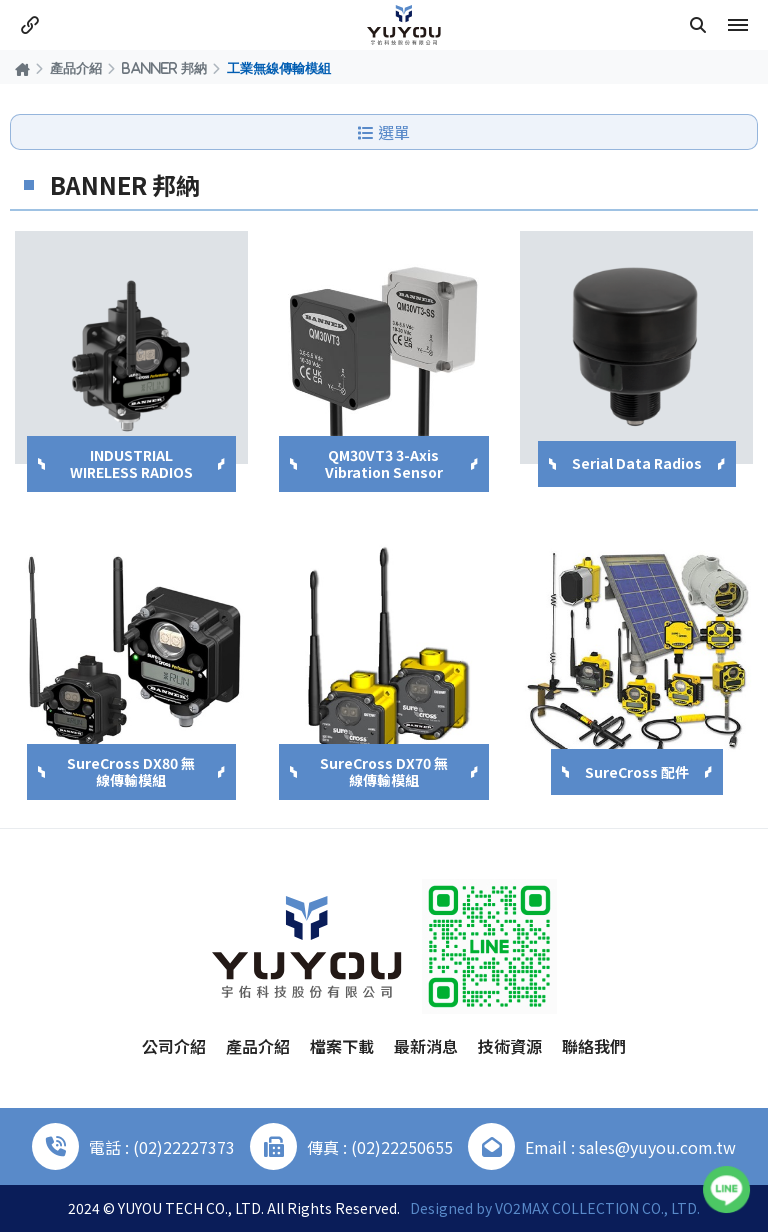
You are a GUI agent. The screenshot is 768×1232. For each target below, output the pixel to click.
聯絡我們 (594, 1046)
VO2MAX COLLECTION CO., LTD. (597, 1208)
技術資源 (510, 1046)
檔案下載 (342, 1046)
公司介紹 (174, 1046)
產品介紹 (76, 68)
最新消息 (426, 1046)
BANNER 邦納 (164, 68)
